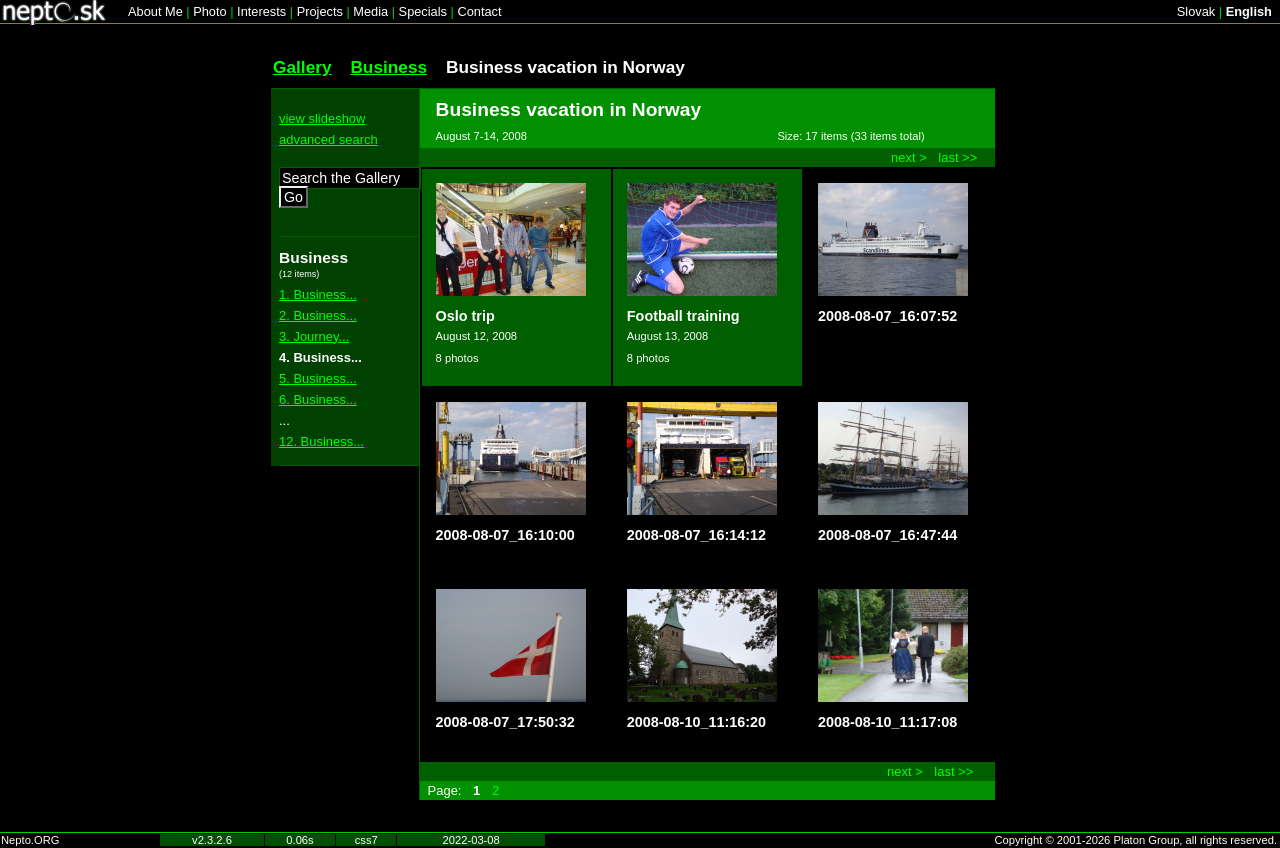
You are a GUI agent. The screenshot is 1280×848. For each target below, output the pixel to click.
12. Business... (321, 441)
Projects (320, 11)
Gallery (302, 67)
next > (909, 157)
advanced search (328, 139)
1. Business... (318, 294)
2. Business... (318, 315)
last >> (957, 157)
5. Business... (318, 378)
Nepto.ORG (30, 840)
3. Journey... (314, 336)
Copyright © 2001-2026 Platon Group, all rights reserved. (1136, 840)
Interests (261, 11)
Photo (209, 11)
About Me (155, 11)
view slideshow (322, 118)
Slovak (1196, 11)
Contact (479, 11)
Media (370, 11)
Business (388, 67)
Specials (423, 11)
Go (293, 197)
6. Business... (318, 399)
